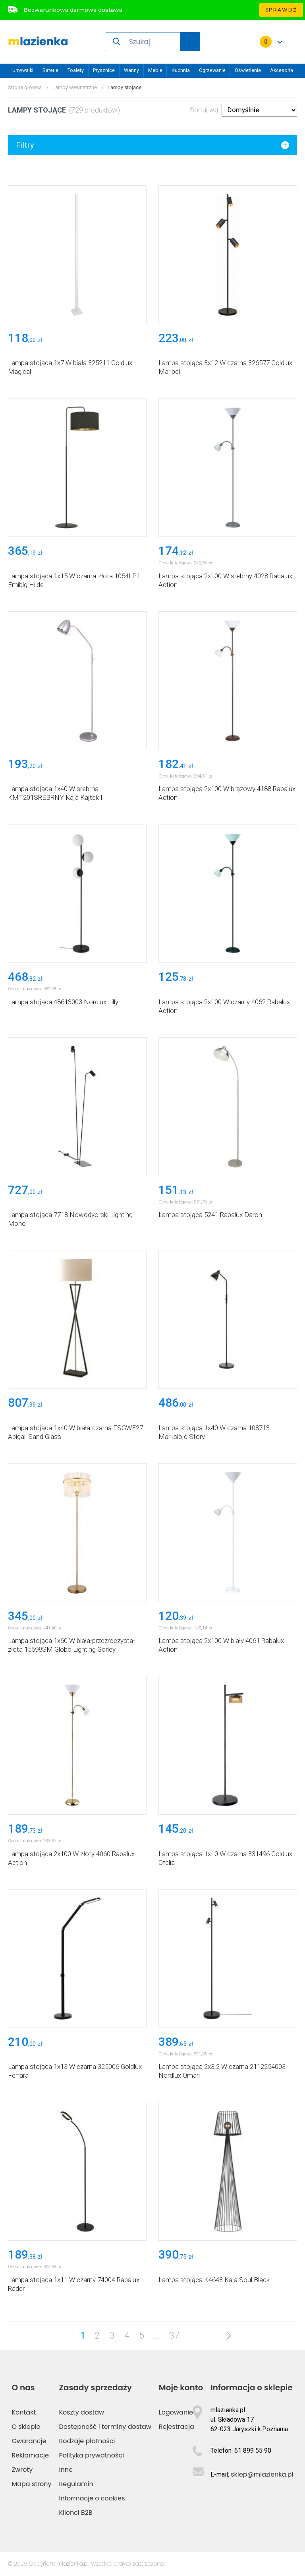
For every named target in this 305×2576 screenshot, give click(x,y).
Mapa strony (31, 2484)
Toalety (76, 70)
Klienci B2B (76, 2512)
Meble (155, 70)
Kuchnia (181, 70)
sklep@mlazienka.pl (262, 2474)
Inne (66, 2469)
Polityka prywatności (91, 2455)
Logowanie (176, 2412)
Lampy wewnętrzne (74, 87)
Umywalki (22, 70)
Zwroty (22, 2469)
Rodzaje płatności (87, 2441)
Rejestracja (176, 2426)
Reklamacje (30, 2455)
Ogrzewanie (212, 70)
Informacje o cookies (92, 2498)
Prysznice (104, 70)
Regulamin (76, 2484)
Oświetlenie (248, 70)
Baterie (50, 70)
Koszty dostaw (81, 2412)
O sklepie (26, 2426)
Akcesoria (281, 70)
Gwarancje (29, 2441)
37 (174, 2335)
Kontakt (24, 2412)
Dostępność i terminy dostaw (105, 2426)
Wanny (131, 70)
